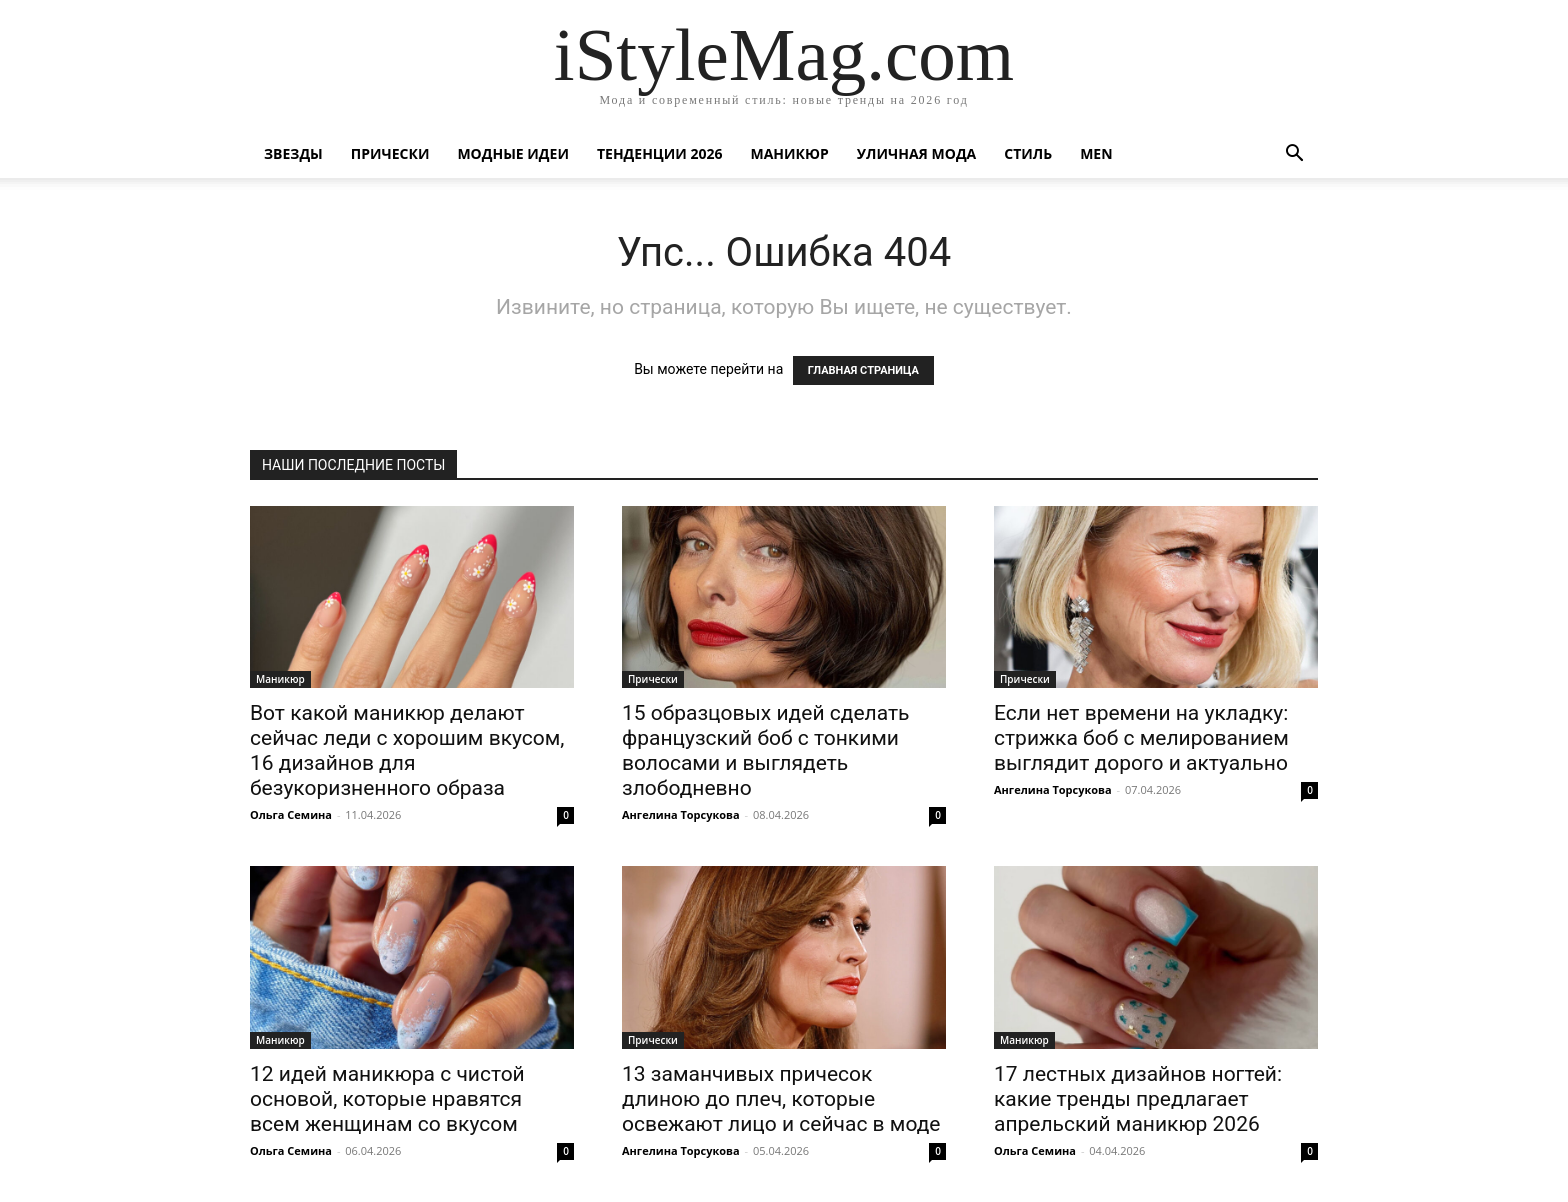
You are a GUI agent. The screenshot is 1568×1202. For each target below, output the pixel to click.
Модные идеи (513, 153)
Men (1096, 153)
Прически (390, 153)
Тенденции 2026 (660, 153)
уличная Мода (916, 153)
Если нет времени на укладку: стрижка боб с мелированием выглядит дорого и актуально (1141, 738)
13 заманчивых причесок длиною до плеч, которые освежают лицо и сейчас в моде (781, 1099)
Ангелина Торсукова (681, 814)
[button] (1294, 155)
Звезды (293, 153)
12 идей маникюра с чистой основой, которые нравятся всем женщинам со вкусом (387, 1099)
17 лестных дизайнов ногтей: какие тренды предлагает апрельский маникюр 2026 (1138, 1099)
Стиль (1028, 153)
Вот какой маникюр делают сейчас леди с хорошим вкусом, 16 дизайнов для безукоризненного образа (407, 750)
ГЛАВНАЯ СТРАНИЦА (863, 370)
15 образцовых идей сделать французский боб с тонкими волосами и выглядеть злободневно (765, 750)
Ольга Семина (291, 814)
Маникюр (790, 153)
